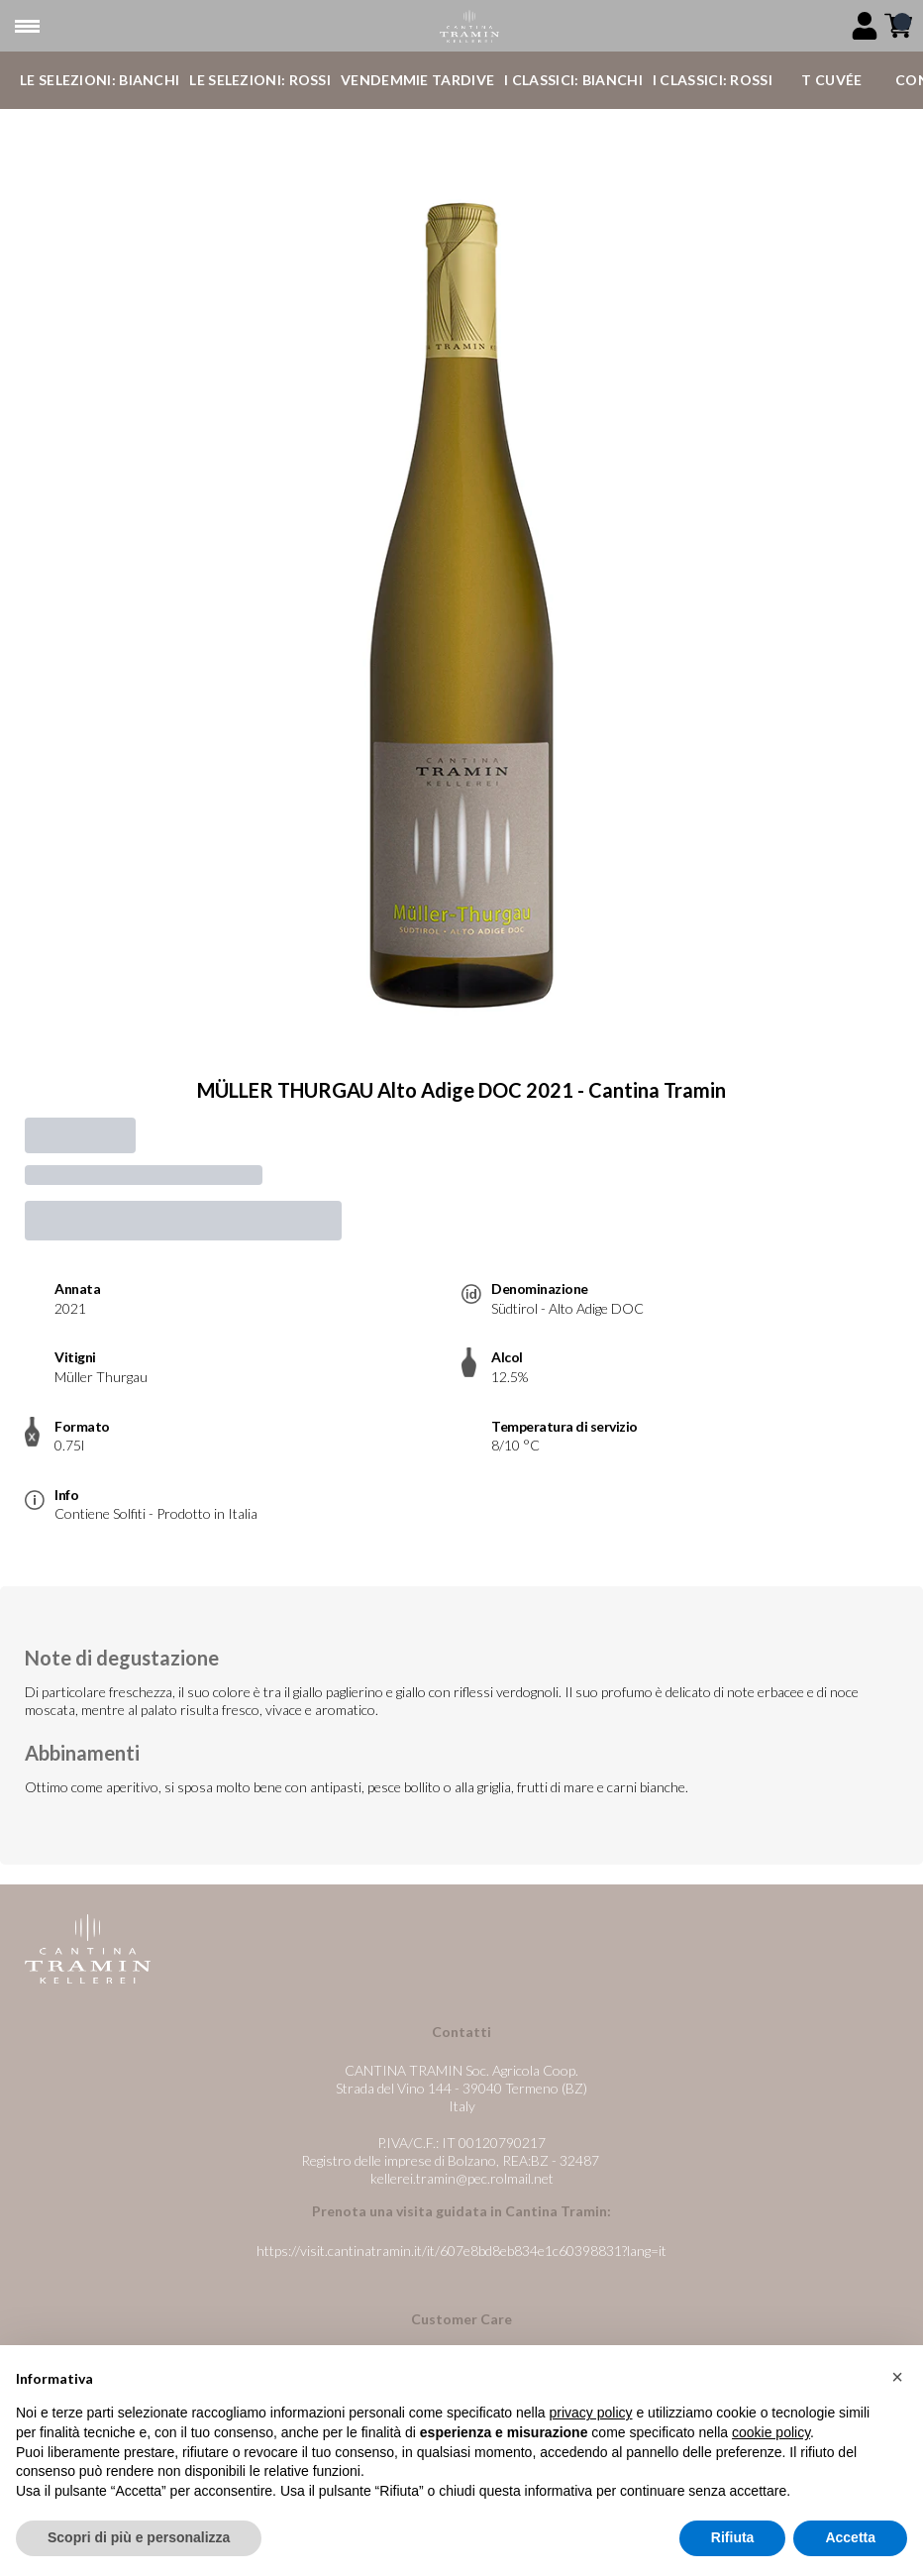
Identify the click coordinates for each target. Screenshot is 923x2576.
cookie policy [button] (771, 2433)
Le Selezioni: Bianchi (99, 79)
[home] (469, 26)
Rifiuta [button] (733, 2538)
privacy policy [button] (591, 2413)
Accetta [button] (850, 2538)
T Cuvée (831, 79)
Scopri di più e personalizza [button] (139, 2538)
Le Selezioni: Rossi (260, 79)
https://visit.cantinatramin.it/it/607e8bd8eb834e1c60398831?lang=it (461, 2250)
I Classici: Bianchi (573, 79)
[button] (897, 2378)
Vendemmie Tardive (417, 79)
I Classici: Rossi (712, 79)
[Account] (864, 26)
